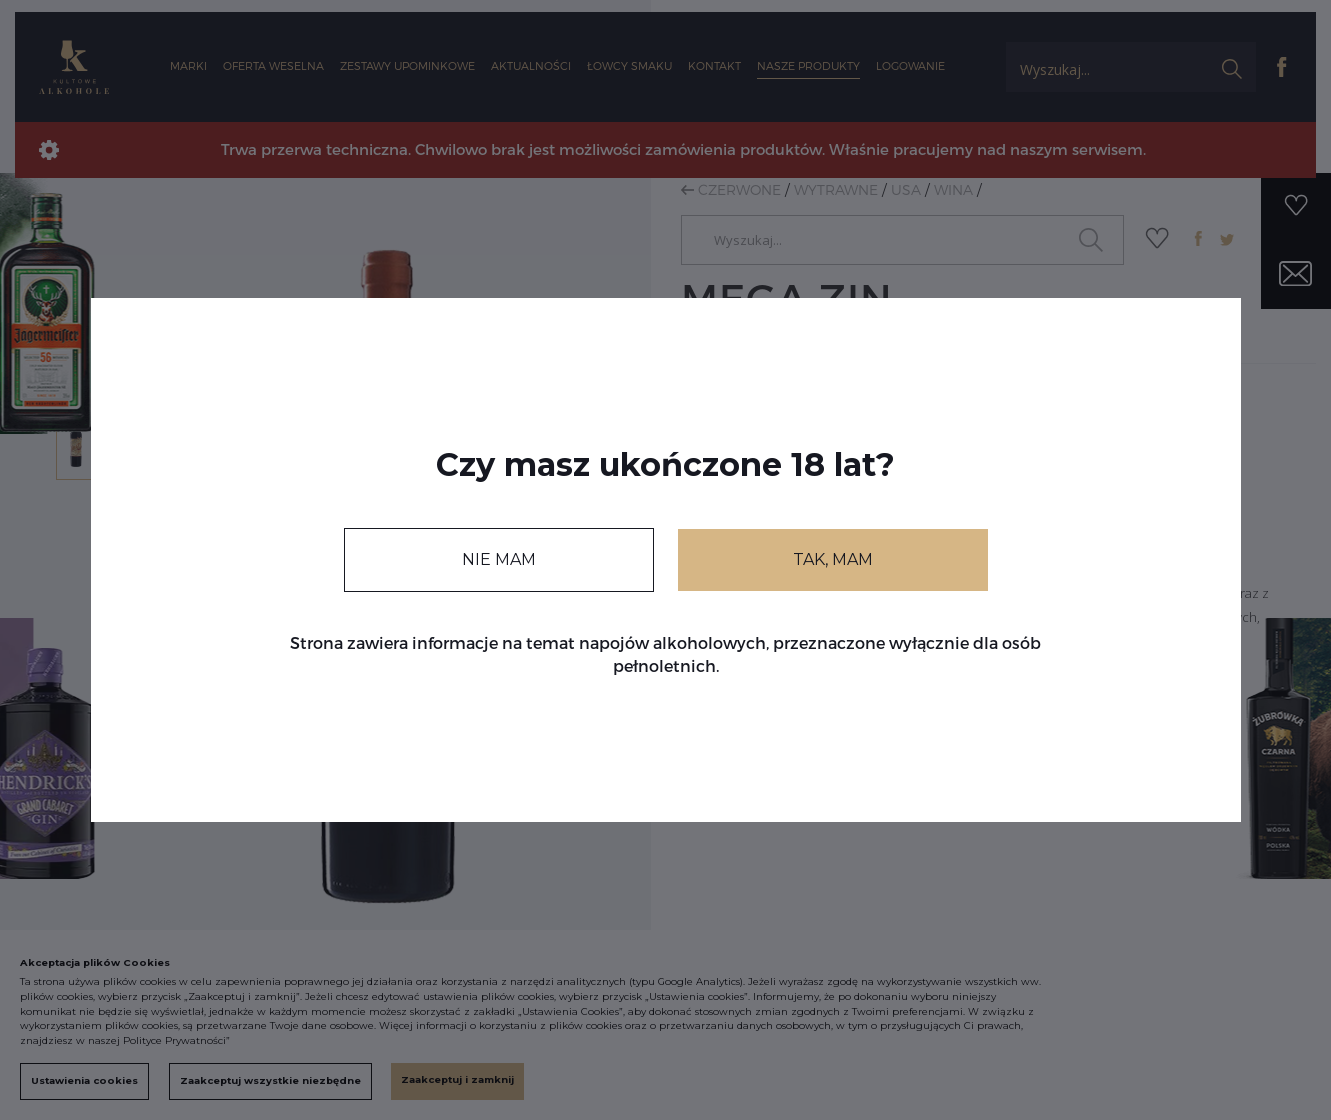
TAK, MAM (833, 559)
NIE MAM (499, 559)
